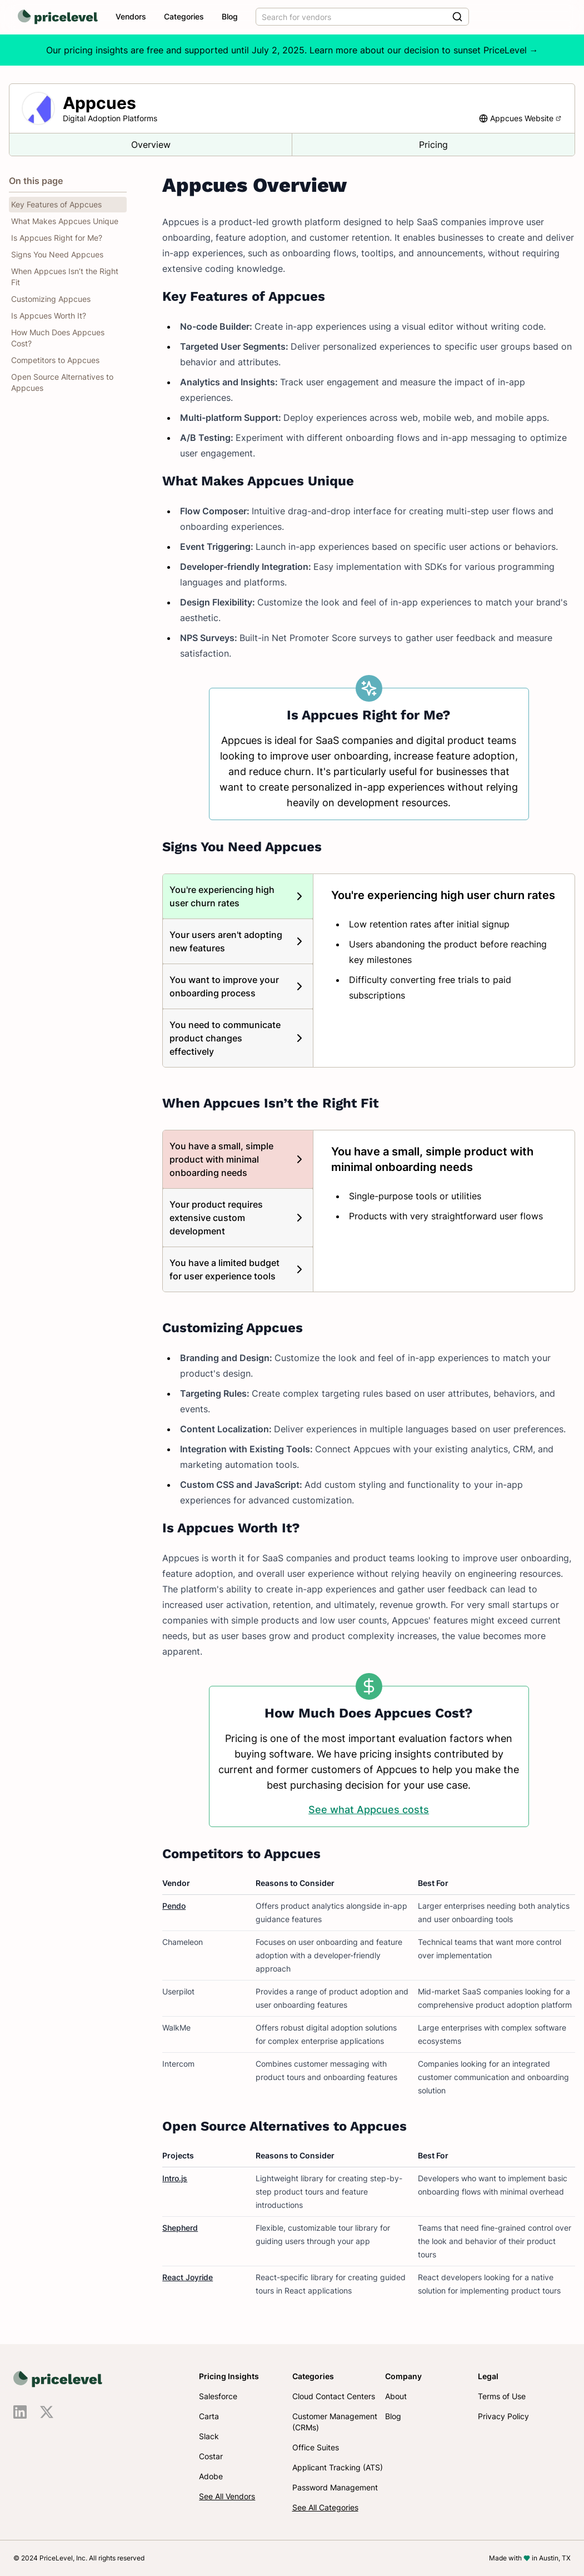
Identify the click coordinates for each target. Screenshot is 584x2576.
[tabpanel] (444, 945)
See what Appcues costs (368, 1809)
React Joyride (187, 2277)
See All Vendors (227, 2496)
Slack (209, 2436)
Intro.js (174, 2178)
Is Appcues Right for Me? (56, 237)
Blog (230, 16)
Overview (151, 144)
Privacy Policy (503, 2416)
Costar (211, 2456)
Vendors (131, 16)
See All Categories (325, 2507)
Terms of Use (502, 2396)
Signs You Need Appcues (57, 254)
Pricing (433, 144)
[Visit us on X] (46, 2412)
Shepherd (180, 2227)
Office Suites (315, 2447)
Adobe (211, 2476)
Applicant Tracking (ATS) (337, 2467)
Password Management (335, 2487)
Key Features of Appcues (56, 204)
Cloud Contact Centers (333, 2396)
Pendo (174, 1905)
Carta (209, 2416)
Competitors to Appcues (55, 360)
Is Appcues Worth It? (48, 315)
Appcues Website (525, 118)
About (396, 2396)
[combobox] (362, 17)
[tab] (237, 896)
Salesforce (218, 2396)
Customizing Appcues (51, 299)
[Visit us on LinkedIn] (20, 2412)
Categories (184, 16)
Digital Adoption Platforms (110, 118)
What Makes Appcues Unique (64, 221)
